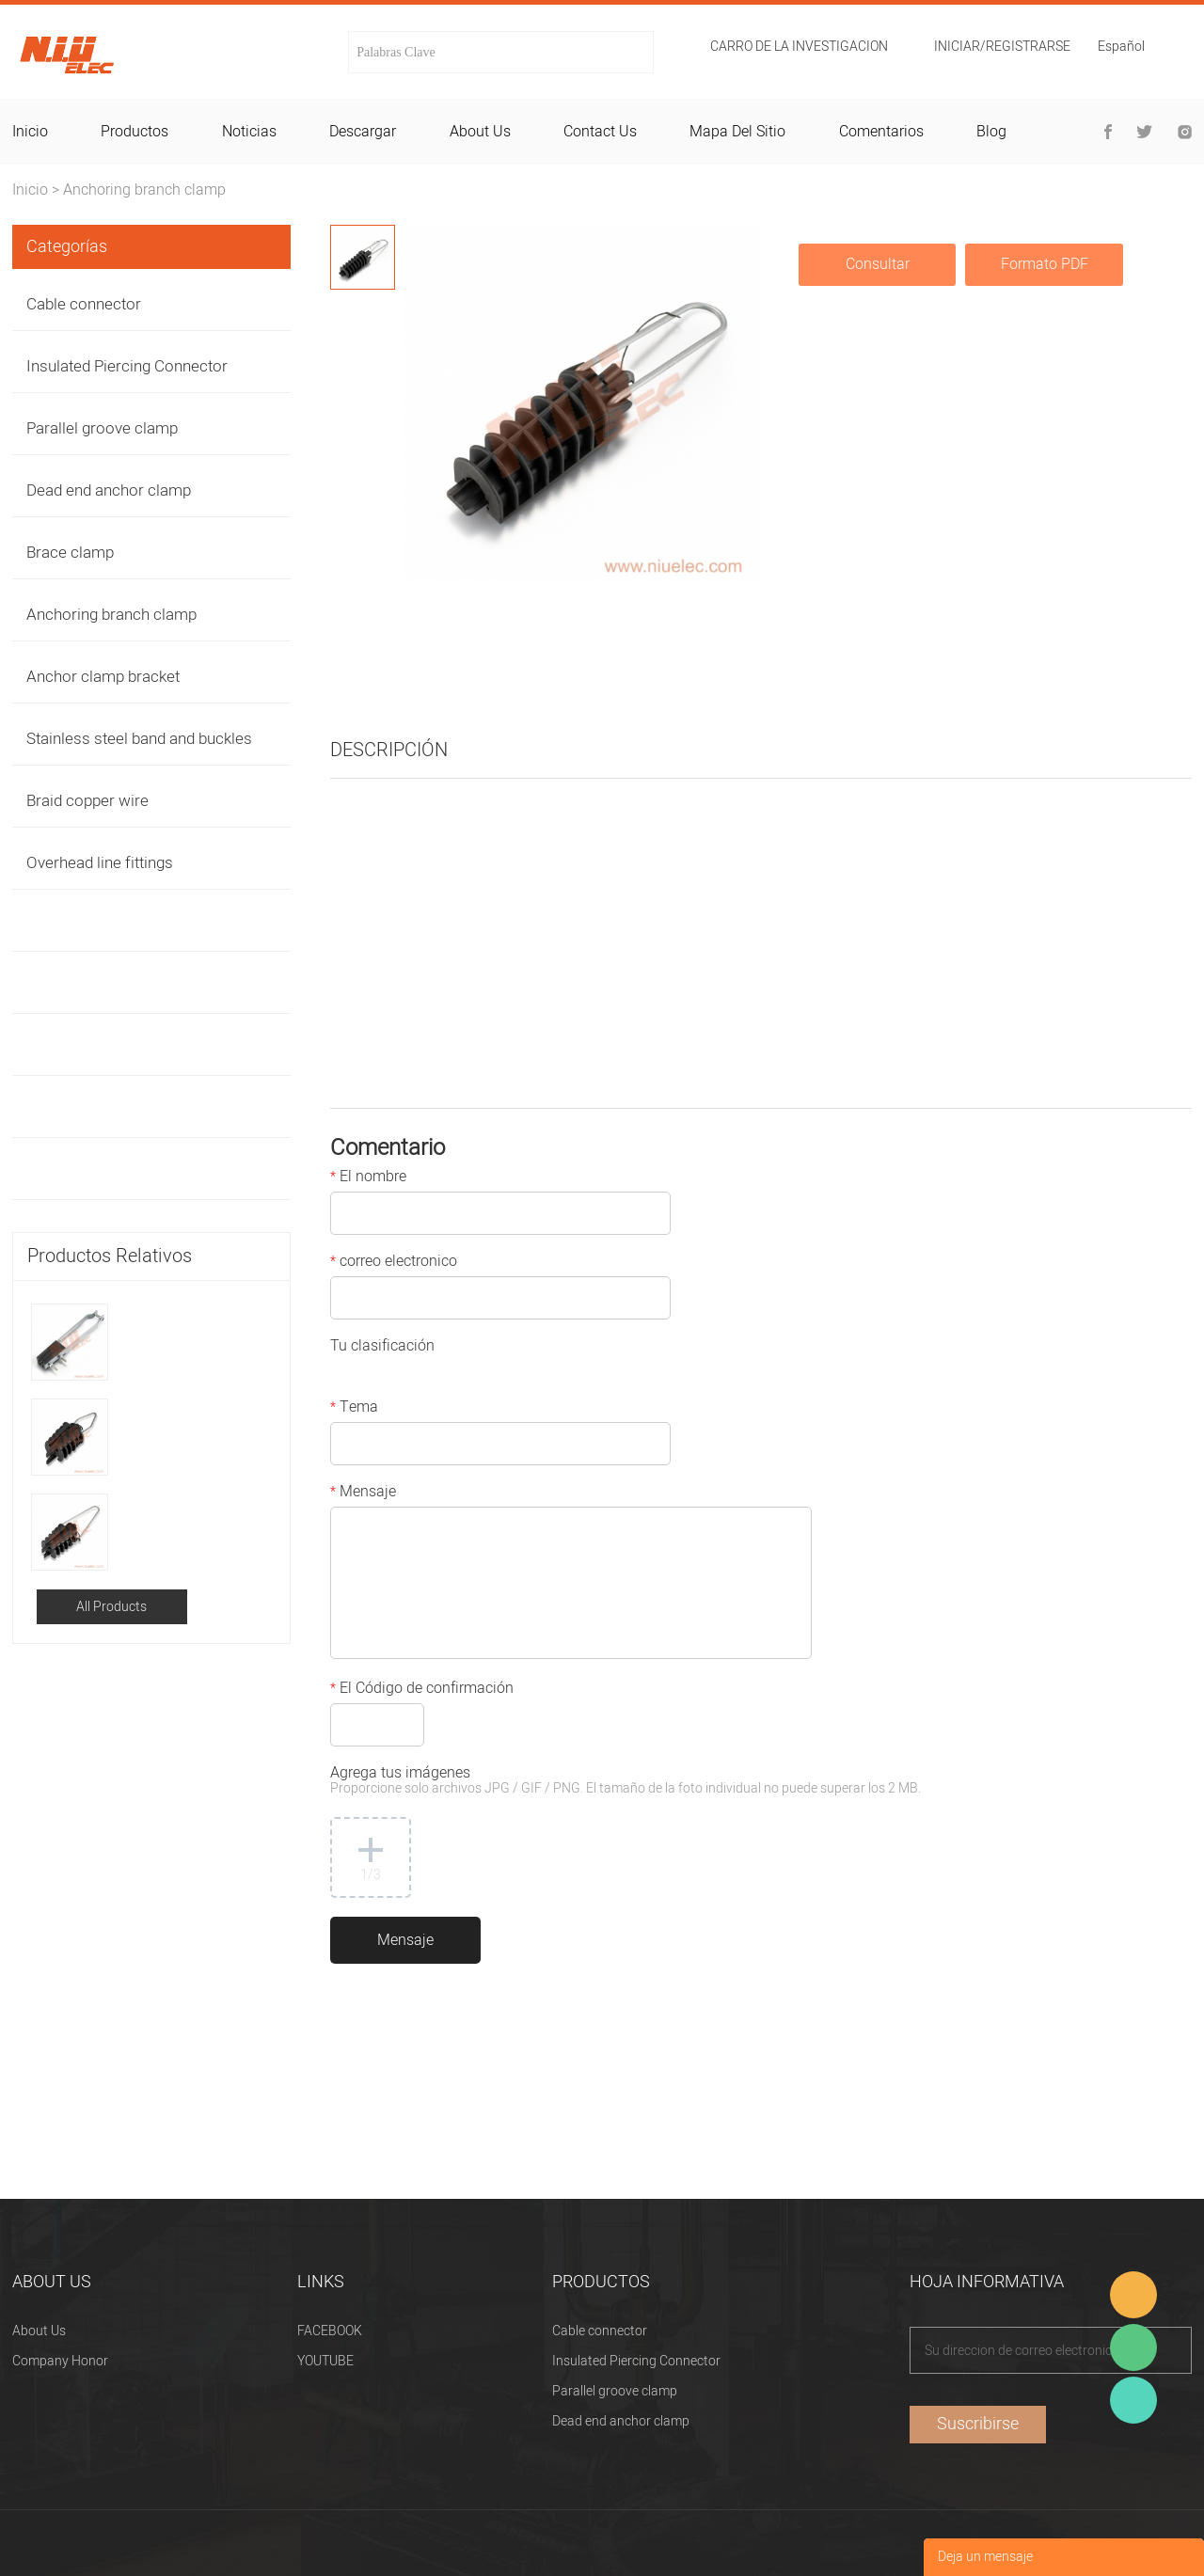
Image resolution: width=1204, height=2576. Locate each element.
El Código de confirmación (422, 1690)
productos (134, 131)
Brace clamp (70, 552)
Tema (354, 1408)
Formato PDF (1044, 264)
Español (1121, 48)
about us (480, 131)
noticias (249, 131)
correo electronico (393, 1263)
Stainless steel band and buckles (139, 739)
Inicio (30, 190)
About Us (39, 2331)
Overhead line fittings (99, 863)
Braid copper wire (87, 801)
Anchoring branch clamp (144, 190)
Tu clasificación (382, 1347)
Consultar (878, 264)
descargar (362, 131)
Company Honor (60, 2361)
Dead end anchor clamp (108, 490)
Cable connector (83, 304)
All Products (111, 1607)
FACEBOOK (329, 2331)
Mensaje (363, 1493)
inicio (30, 131)
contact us (600, 131)
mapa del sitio (737, 131)
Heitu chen (1133, 2400)
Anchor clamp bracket (103, 676)
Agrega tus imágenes (625, 1781)
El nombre (368, 1178)
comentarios (881, 131)
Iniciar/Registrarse (1002, 47)
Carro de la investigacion (799, 47)
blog (991, 131)
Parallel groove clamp (102, 428)
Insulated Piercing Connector (127, 366)
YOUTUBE (325, 2361)
